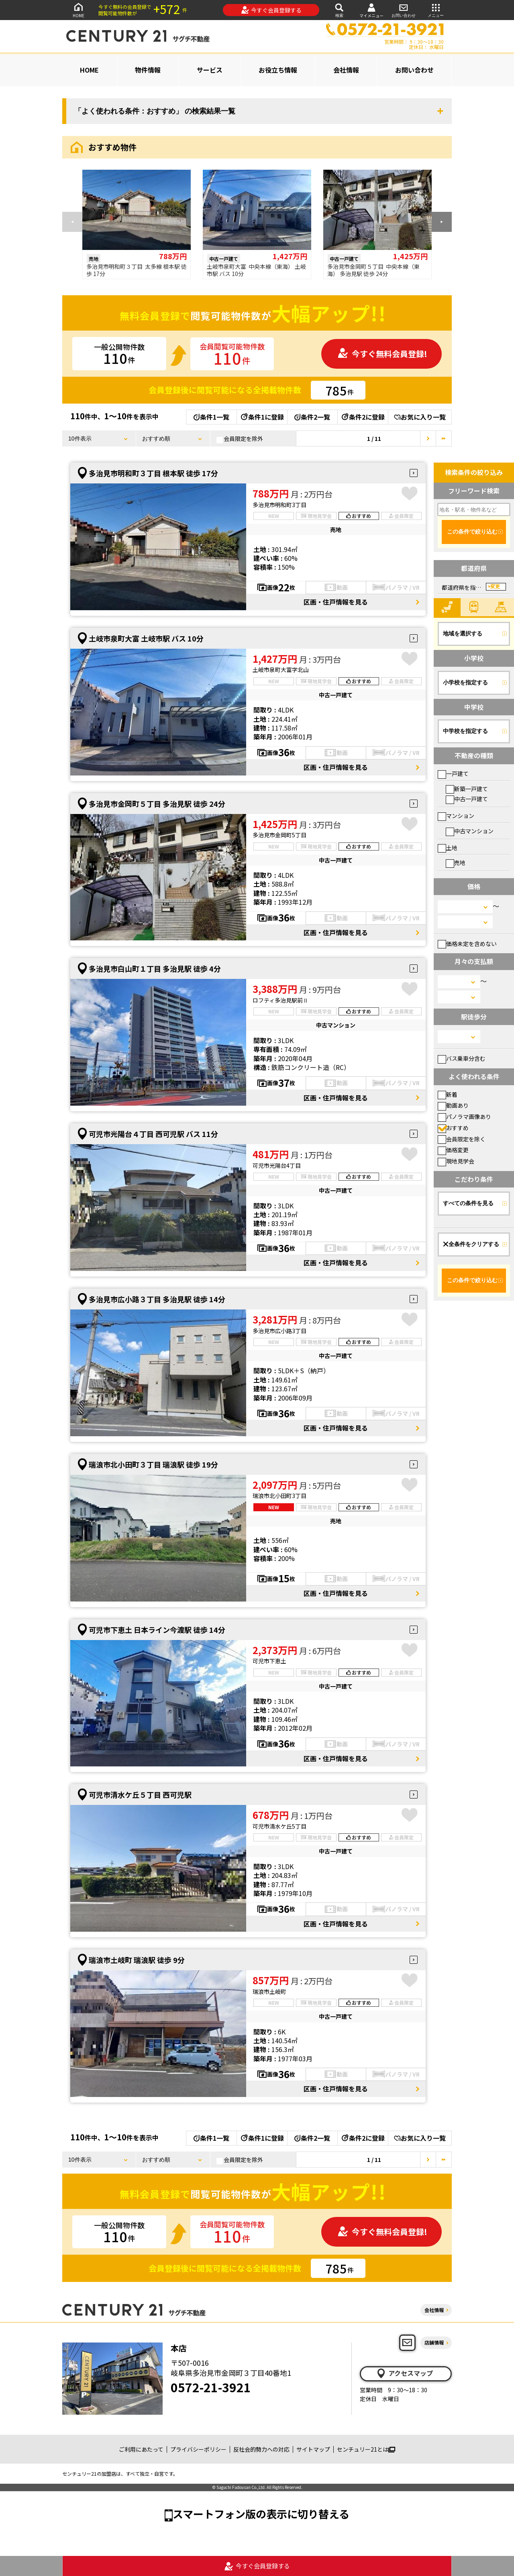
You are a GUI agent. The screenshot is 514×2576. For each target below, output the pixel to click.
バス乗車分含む (461, 1058)
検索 (339, 10)
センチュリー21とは (366, 2449)
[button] (442, 222)
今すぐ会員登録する (271, 10)
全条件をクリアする (471, 1244)
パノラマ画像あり (464, 1116)
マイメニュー (371, 10)
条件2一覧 (312, 417)
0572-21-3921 (211, 2387)
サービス (209, 70)
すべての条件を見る (468, 1203)
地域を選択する (462, 633)
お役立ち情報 (278, 70)
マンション (456, 816)
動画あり (453, 1105)
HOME (78, 9)
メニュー (436, 10)
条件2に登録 (363, 417)
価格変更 (453, 1150)
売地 (455, 863)
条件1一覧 (211, 417)
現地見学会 (456, 1161)
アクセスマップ (404, 2373)
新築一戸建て (467, 789)
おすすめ (453, 1128)
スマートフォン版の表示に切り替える (261, 2513)
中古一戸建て (467, 799)
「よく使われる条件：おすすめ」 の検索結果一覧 (154, 111)
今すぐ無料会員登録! (382, 353)
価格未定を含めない (467, 944)
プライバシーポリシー (198, 2449)
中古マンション (470, 831)
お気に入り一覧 (420, 417)
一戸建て (453, 773)
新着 (447, 1094)
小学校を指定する (465, 682)
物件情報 (148, 70)
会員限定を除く (461, 1139)
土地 (447, 848)
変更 (495, 586)
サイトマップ (313, 2449)
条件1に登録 (262, 417)
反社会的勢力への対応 (261, 2449)
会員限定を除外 (239, 438)
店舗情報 (434, 2342)
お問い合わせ (404, 10)
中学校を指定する (465, 731)
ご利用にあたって (141, 2449)
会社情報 (346, 70)
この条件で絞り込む (472, 531)
